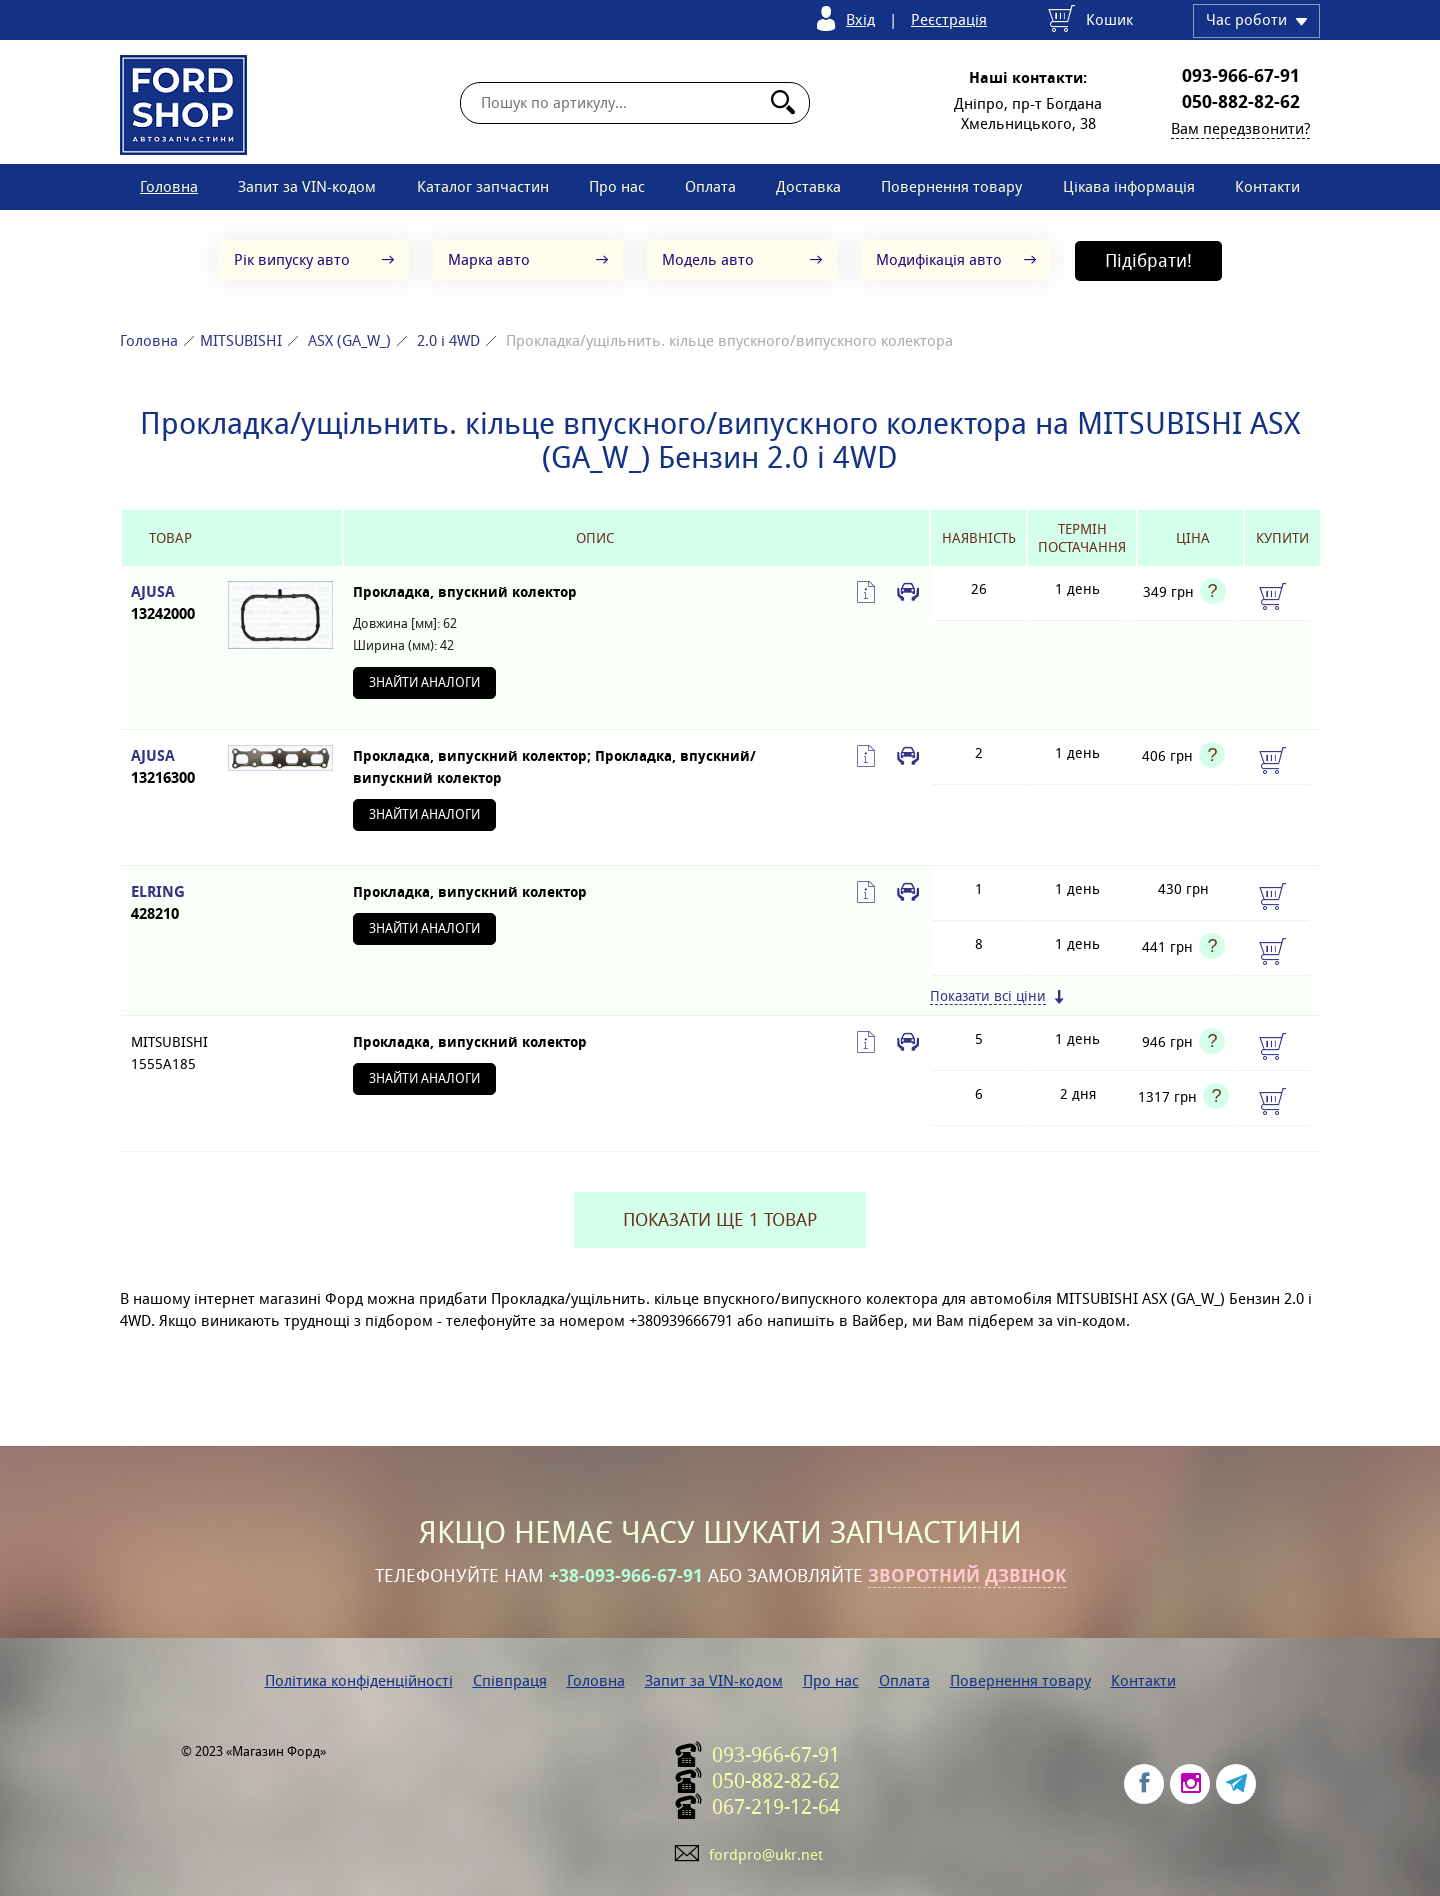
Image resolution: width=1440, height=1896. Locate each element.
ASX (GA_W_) (349, 340)
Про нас (617, 186)
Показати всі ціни (988, 996)
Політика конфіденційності (359, 1680)
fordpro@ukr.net (766, 1854)
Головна (169, 186)
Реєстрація (949, 19)
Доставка (808, 186)
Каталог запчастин (483, 186)
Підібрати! (1148, 260)
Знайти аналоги (424, 682)
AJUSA (169, 603)
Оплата (710, 186)
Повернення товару (951, 186)
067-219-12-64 (776, 1807)
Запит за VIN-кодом (307, 186)
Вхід (860, 19)
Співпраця (510, 1680)
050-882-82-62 (1241, 102)
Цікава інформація (1129, 186)
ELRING (169, 903)
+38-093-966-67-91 (626, 1576)
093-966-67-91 (1241, 76)
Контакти (1267, 186)
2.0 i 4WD (448, 340)
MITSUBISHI (241, 340)
